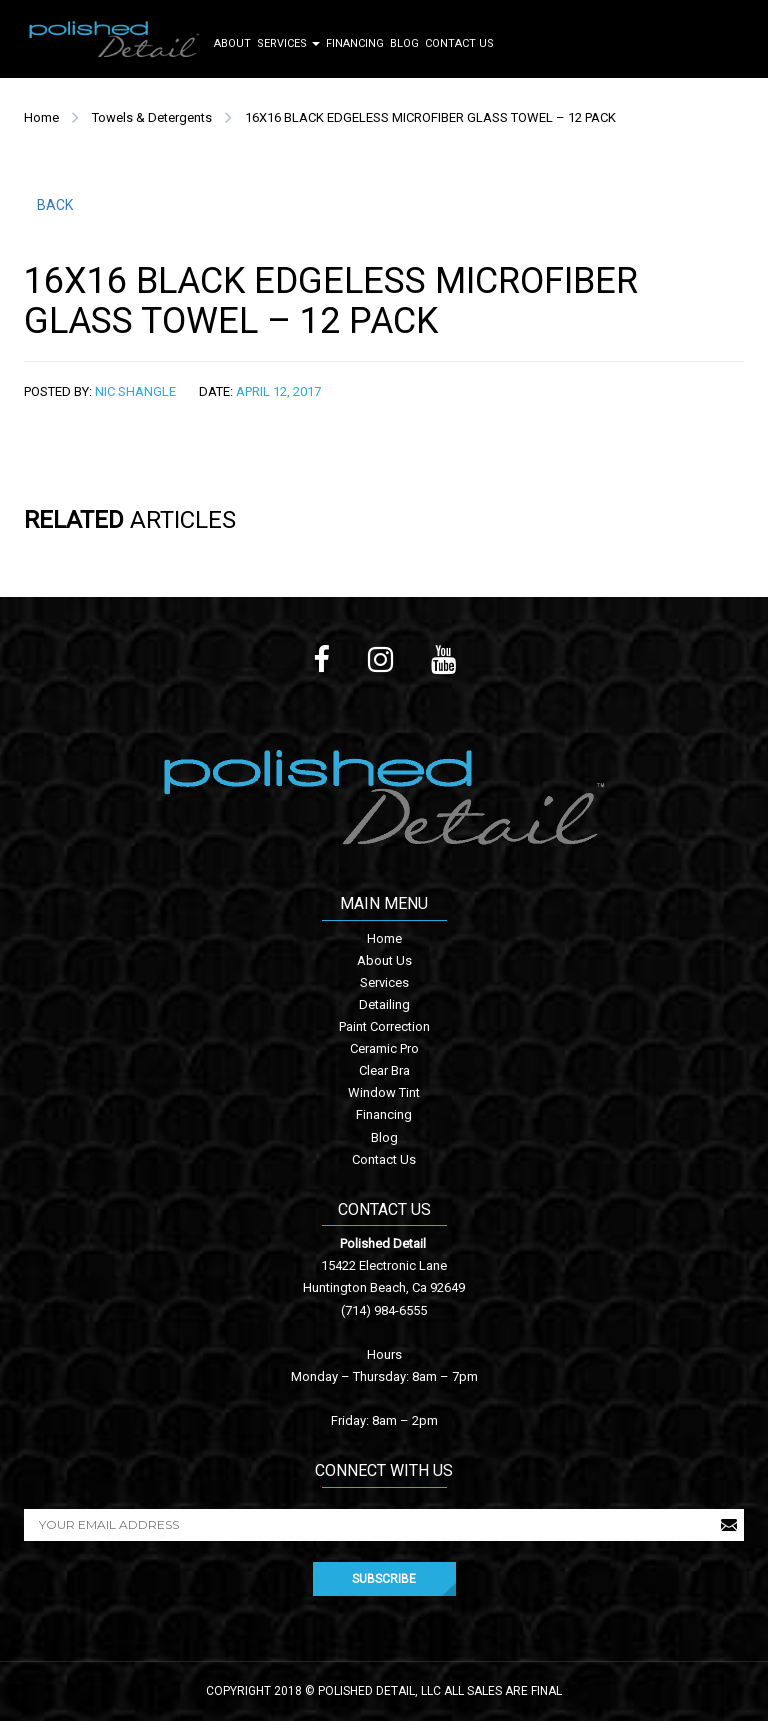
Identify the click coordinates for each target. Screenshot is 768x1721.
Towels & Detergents (152, 117)
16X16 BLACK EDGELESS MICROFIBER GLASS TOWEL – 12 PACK (430, 117)
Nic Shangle (135, 391)
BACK (55, 205)
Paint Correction (384, 1026)
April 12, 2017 (278, 391)
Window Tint (384, 1092)
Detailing (384, 1004)
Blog (404, 43)
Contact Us (459, 43)
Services (288, 43)
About (232, 43)
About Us (384, 960)
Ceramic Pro (384, 1048)
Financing (355, 43)
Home (41, 117)
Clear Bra (384, 1070)
